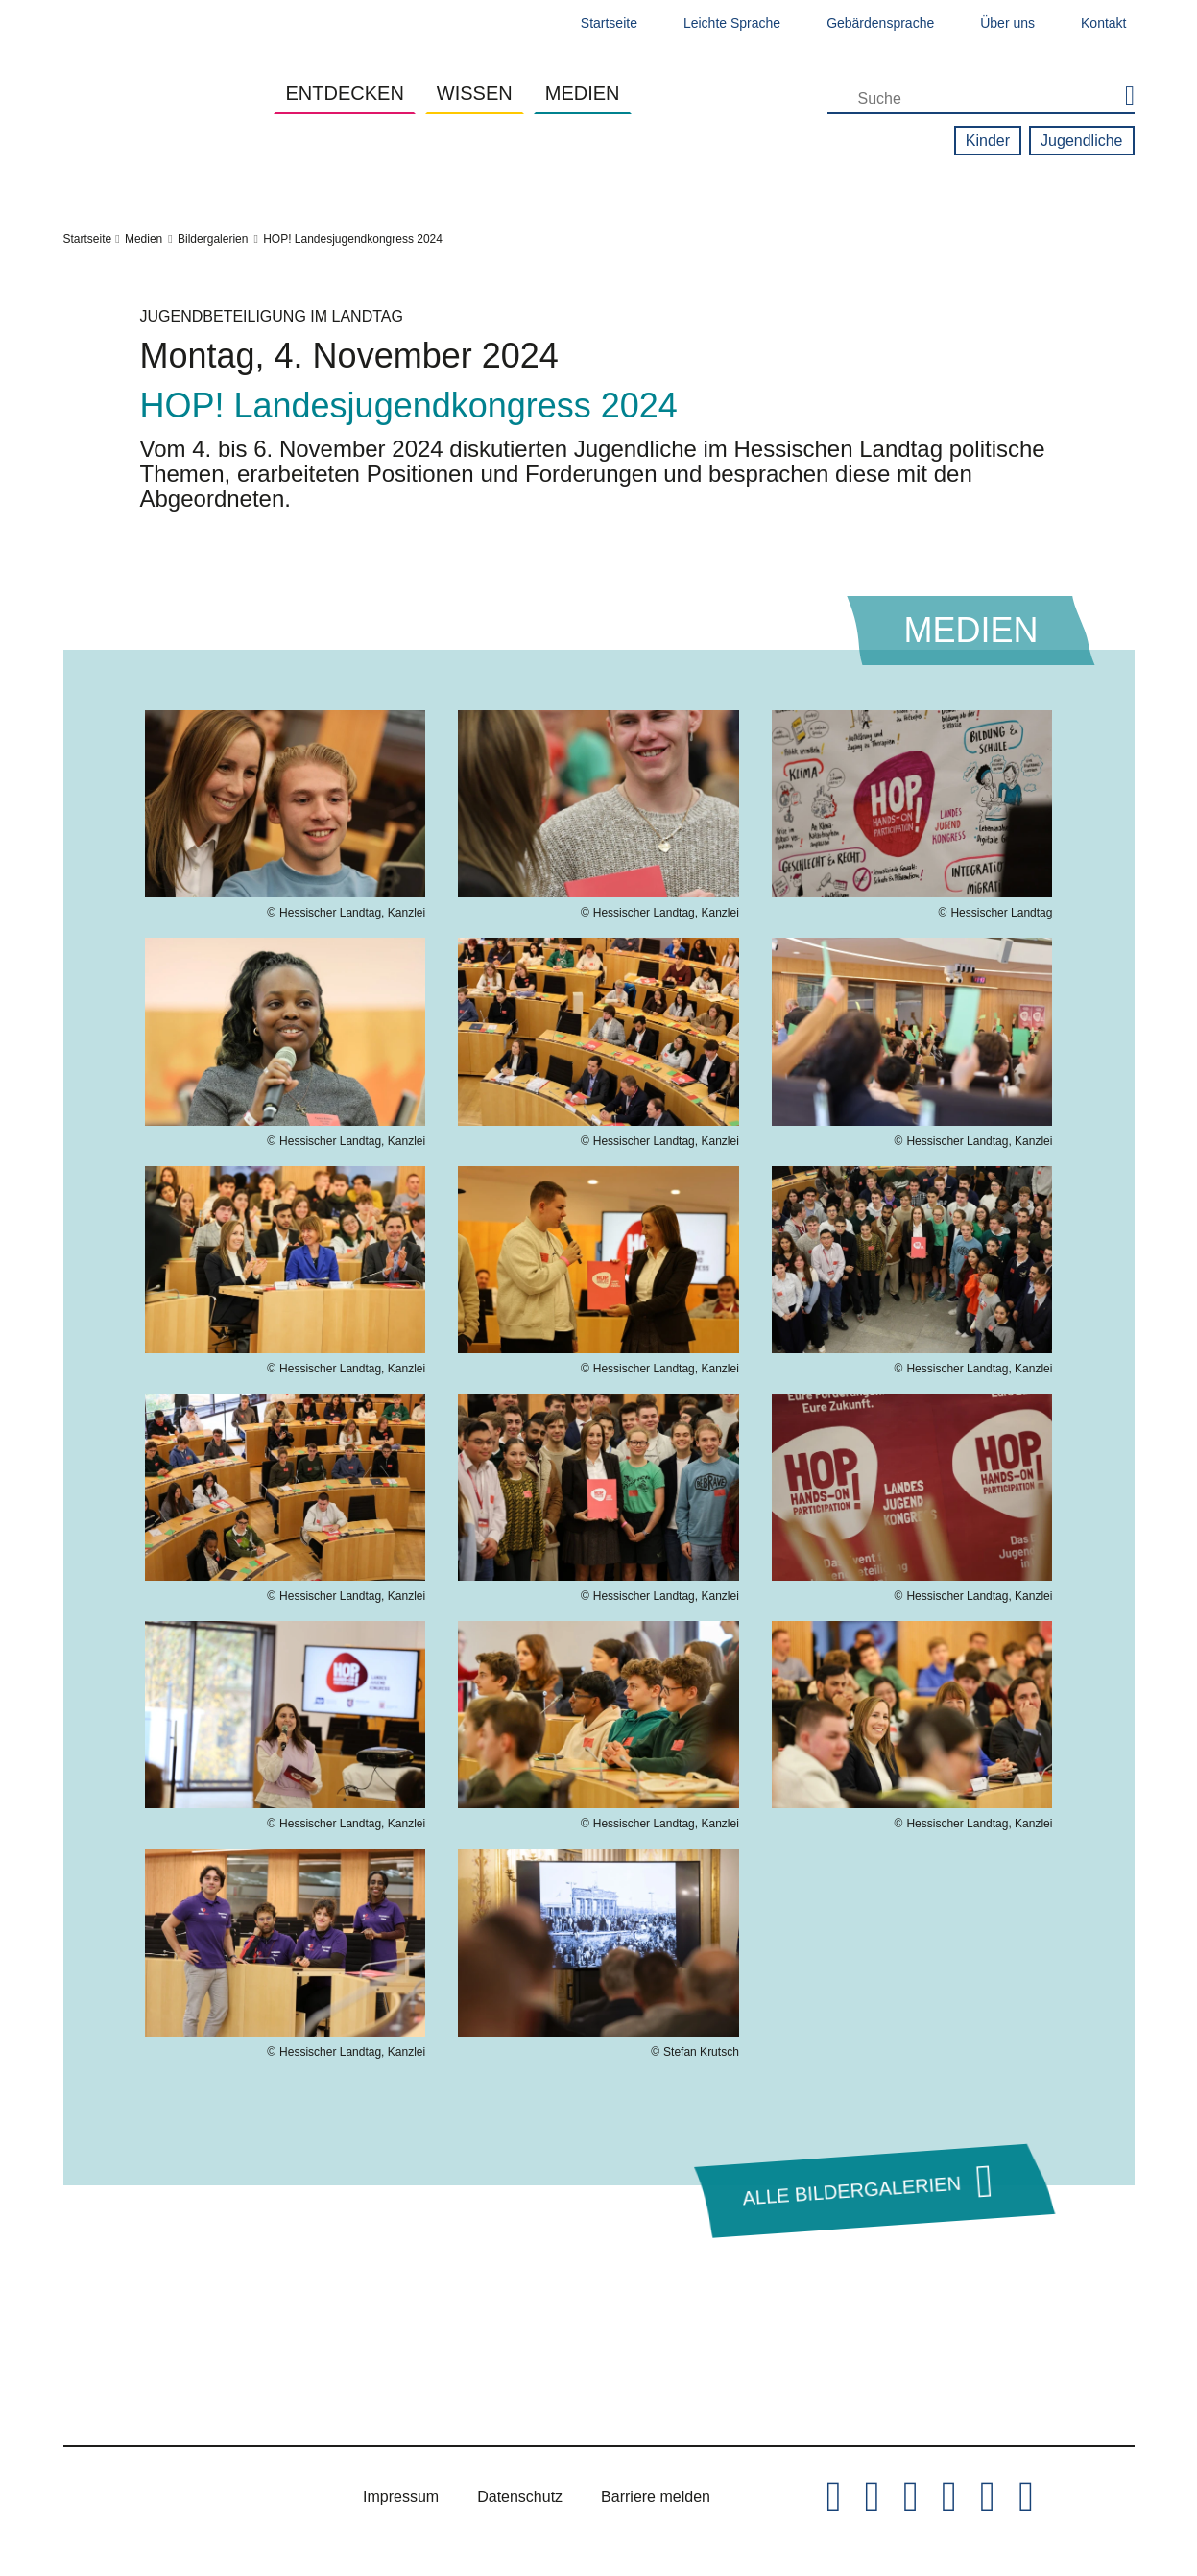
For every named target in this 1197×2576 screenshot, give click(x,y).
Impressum (401, 2497)
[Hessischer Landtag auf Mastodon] (987, 2497)
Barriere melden (655, 2497)
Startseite (609, 23)
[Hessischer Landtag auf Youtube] (949, 2497)
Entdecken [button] (344, 93)
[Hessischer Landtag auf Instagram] (911, 2497)
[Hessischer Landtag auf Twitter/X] (833, 2497)
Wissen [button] (475, 93)
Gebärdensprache (880, 23)
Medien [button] (582, 93)
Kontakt (1103, 23)
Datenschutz (520, 2497)
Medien (143, 239)
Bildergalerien (213, 239)
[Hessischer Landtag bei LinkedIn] (1026, 2497)
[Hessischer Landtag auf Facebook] (872, 2497)
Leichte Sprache (731, 23)
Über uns (1007, 23)
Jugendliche (1081, 140)
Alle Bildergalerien (851, 2190)
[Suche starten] (1121, 96)
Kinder (988, 140)
